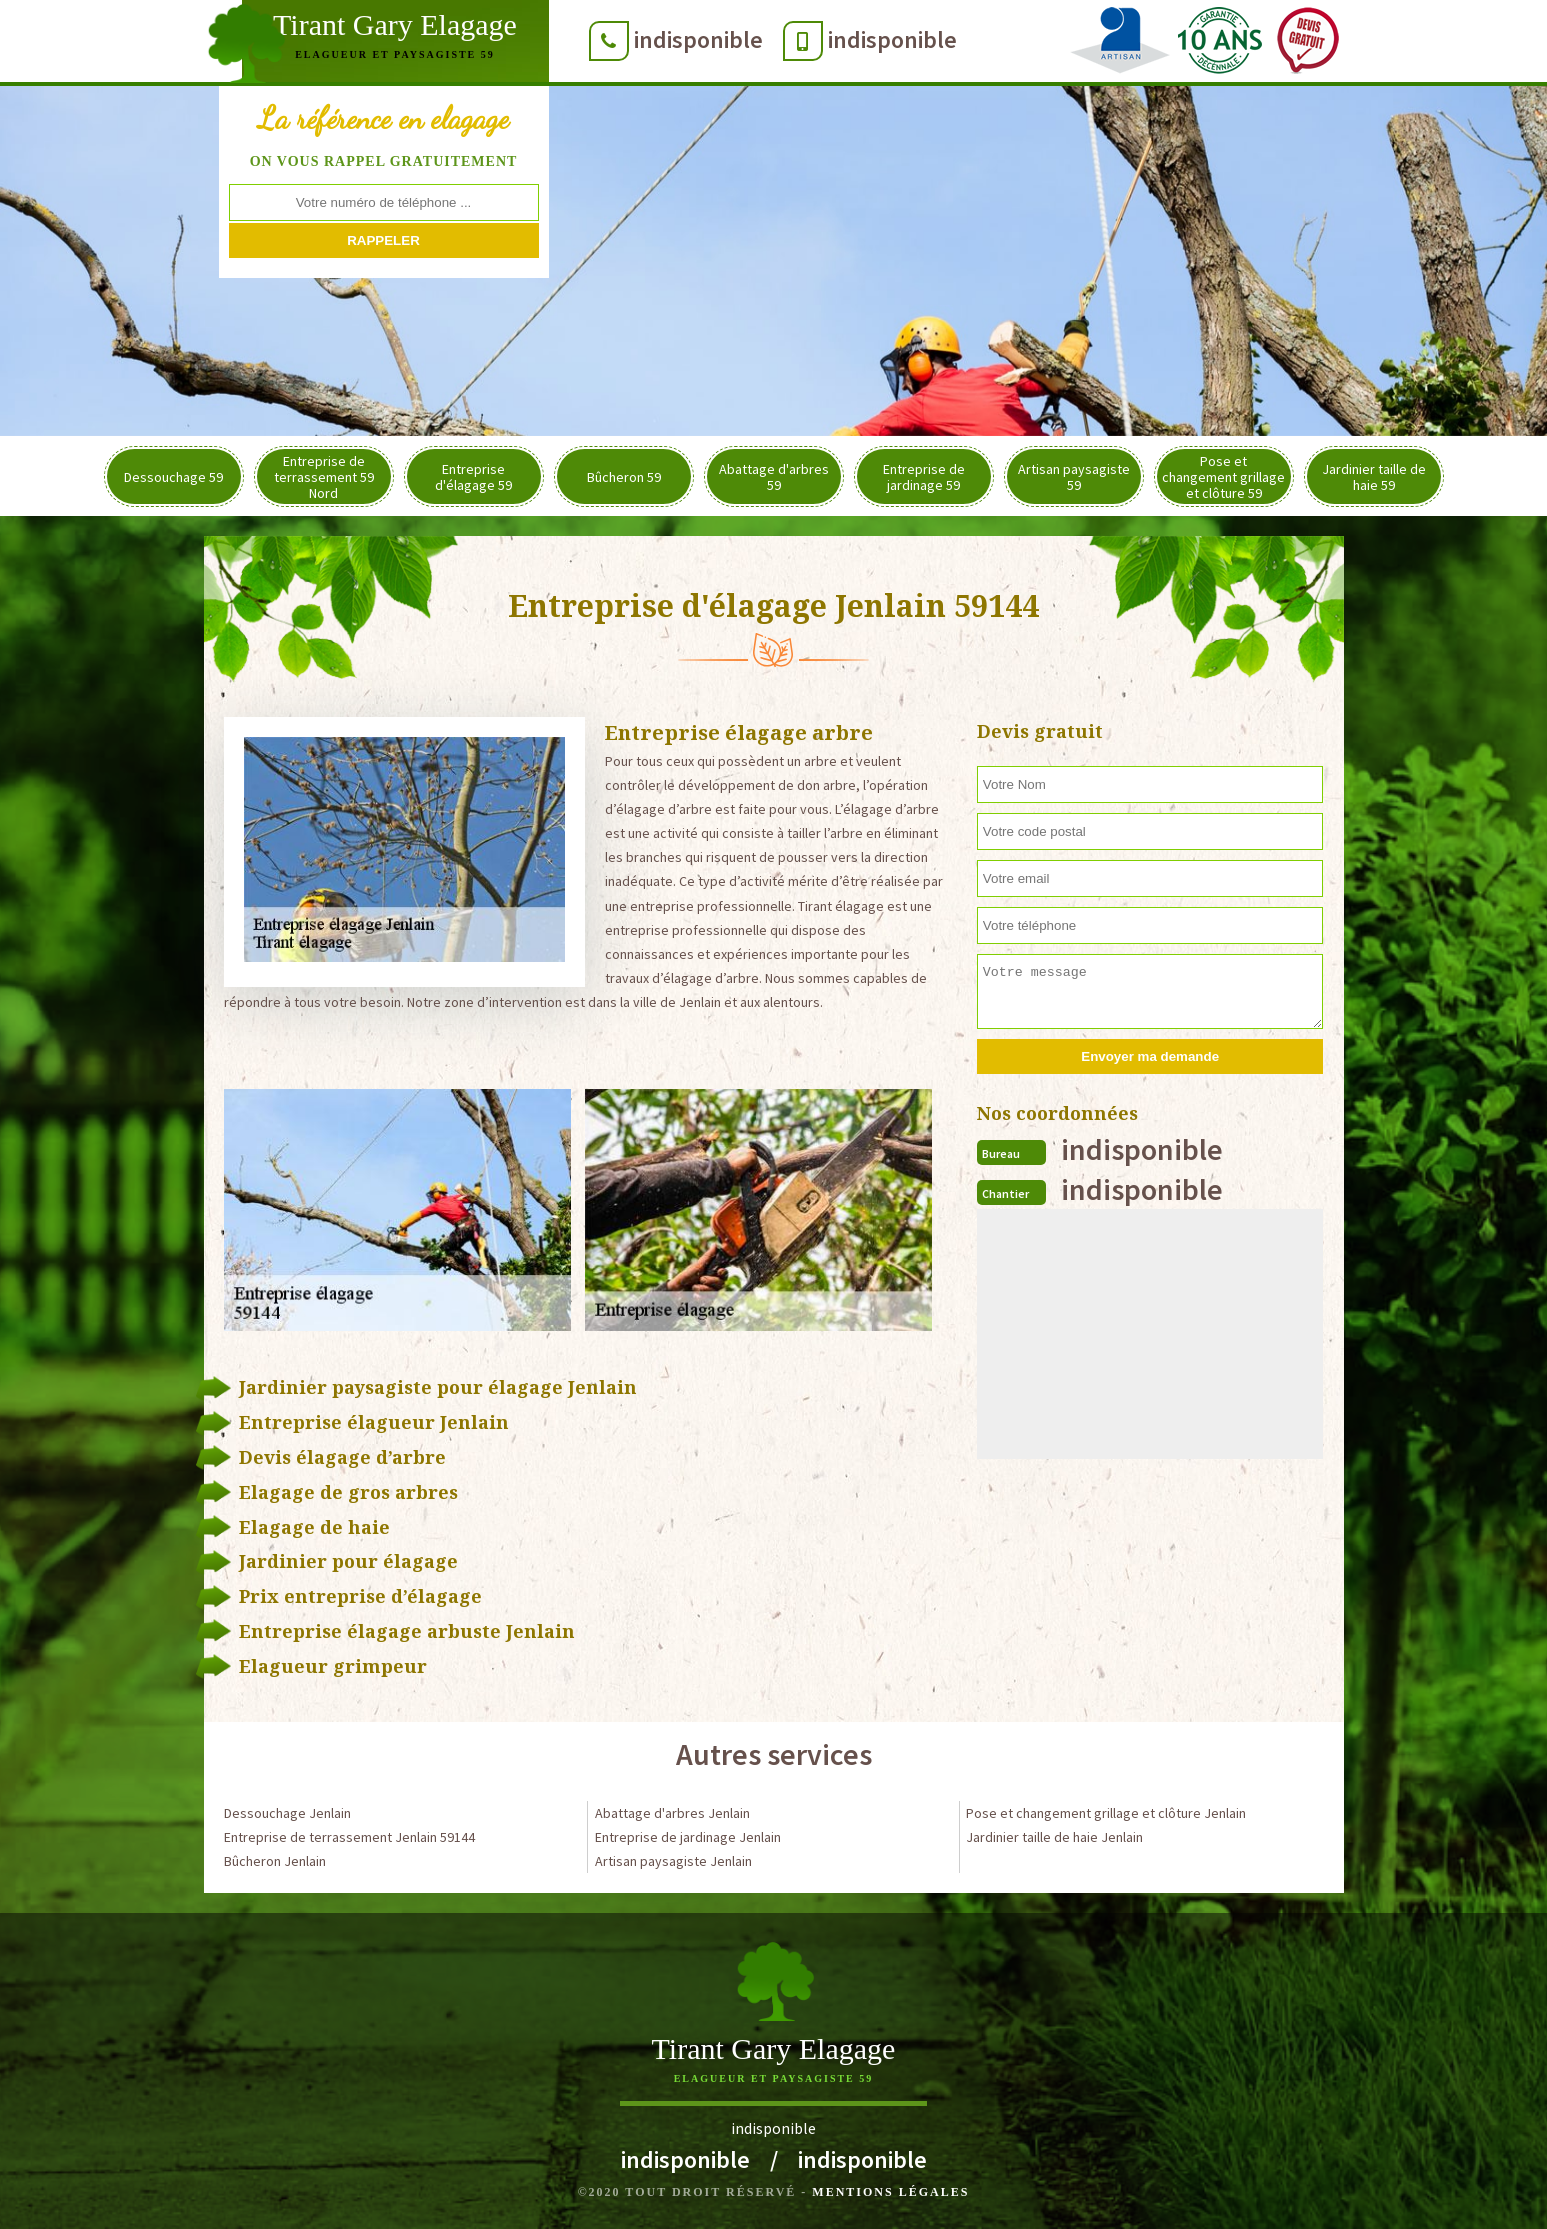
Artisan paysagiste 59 (1074, 477)
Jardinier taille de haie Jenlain (1054, 1837)
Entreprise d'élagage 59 (473, 477)
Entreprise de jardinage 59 (924, 477)
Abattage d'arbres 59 (774, 477)
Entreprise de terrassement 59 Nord (324, 477)
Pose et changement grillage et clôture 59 (1223, 477)
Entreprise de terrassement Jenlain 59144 (349, 1837)
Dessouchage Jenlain (287, 1813)
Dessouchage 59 (173, 477)
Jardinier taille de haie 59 (1374, 477)
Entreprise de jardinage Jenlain (688, 1837)
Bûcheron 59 (624, 477)
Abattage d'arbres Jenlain (672, 1813)
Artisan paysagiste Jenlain (673, 1861)
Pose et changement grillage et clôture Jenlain (1106, 1813)
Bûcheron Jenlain (275, 1861)
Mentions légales (890, 2192)
